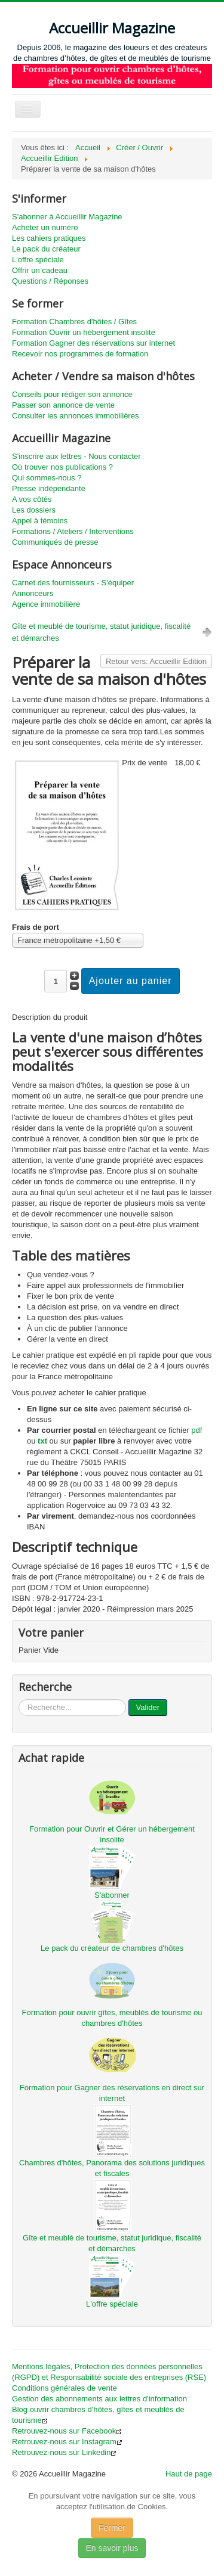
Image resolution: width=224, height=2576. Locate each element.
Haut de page (188, 2473)
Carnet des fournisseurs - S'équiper (73, 582)
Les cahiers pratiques (49, 238)
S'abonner (112, 1895)
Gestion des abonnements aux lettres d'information (99, 2398)
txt (42, 1440)
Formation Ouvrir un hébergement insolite (83, 332)
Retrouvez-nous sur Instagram (67, 2441)
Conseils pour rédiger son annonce (72, 394)
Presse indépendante (48, 488)
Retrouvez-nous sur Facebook (67, 2430)
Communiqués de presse (55, 542)
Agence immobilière (46, 604)
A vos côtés (31, 499)
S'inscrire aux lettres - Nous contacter (76, 456)
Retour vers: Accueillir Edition (156, 661)
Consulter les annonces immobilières (75, 415)
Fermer (112, 2527)
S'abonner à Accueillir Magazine (67, 216)
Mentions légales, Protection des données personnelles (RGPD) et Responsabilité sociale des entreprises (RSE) (109, 2372)
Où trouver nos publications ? (62, 467)
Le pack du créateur (46, 248)
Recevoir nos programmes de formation (80, 353)
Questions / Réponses (50, 281)
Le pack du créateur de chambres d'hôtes (112, 1948)
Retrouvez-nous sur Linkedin (64, 2452)
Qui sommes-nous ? (46, 477)
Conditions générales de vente (64, 2387)
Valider (148, 1707)
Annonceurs (32, 593)
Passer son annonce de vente (63, 405)
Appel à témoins (39, 520)
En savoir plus (112, 2548)
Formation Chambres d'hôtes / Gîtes (74, 321)
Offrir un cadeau (39, 270)
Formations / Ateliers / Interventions (73, 531)
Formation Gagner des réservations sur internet (93, 343)
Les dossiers (34, 509)
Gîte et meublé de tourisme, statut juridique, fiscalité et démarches (101, 632)
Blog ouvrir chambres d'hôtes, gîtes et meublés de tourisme (98, 2415)
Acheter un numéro (45, 227)
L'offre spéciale (38, 259)
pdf (196, 1430)
